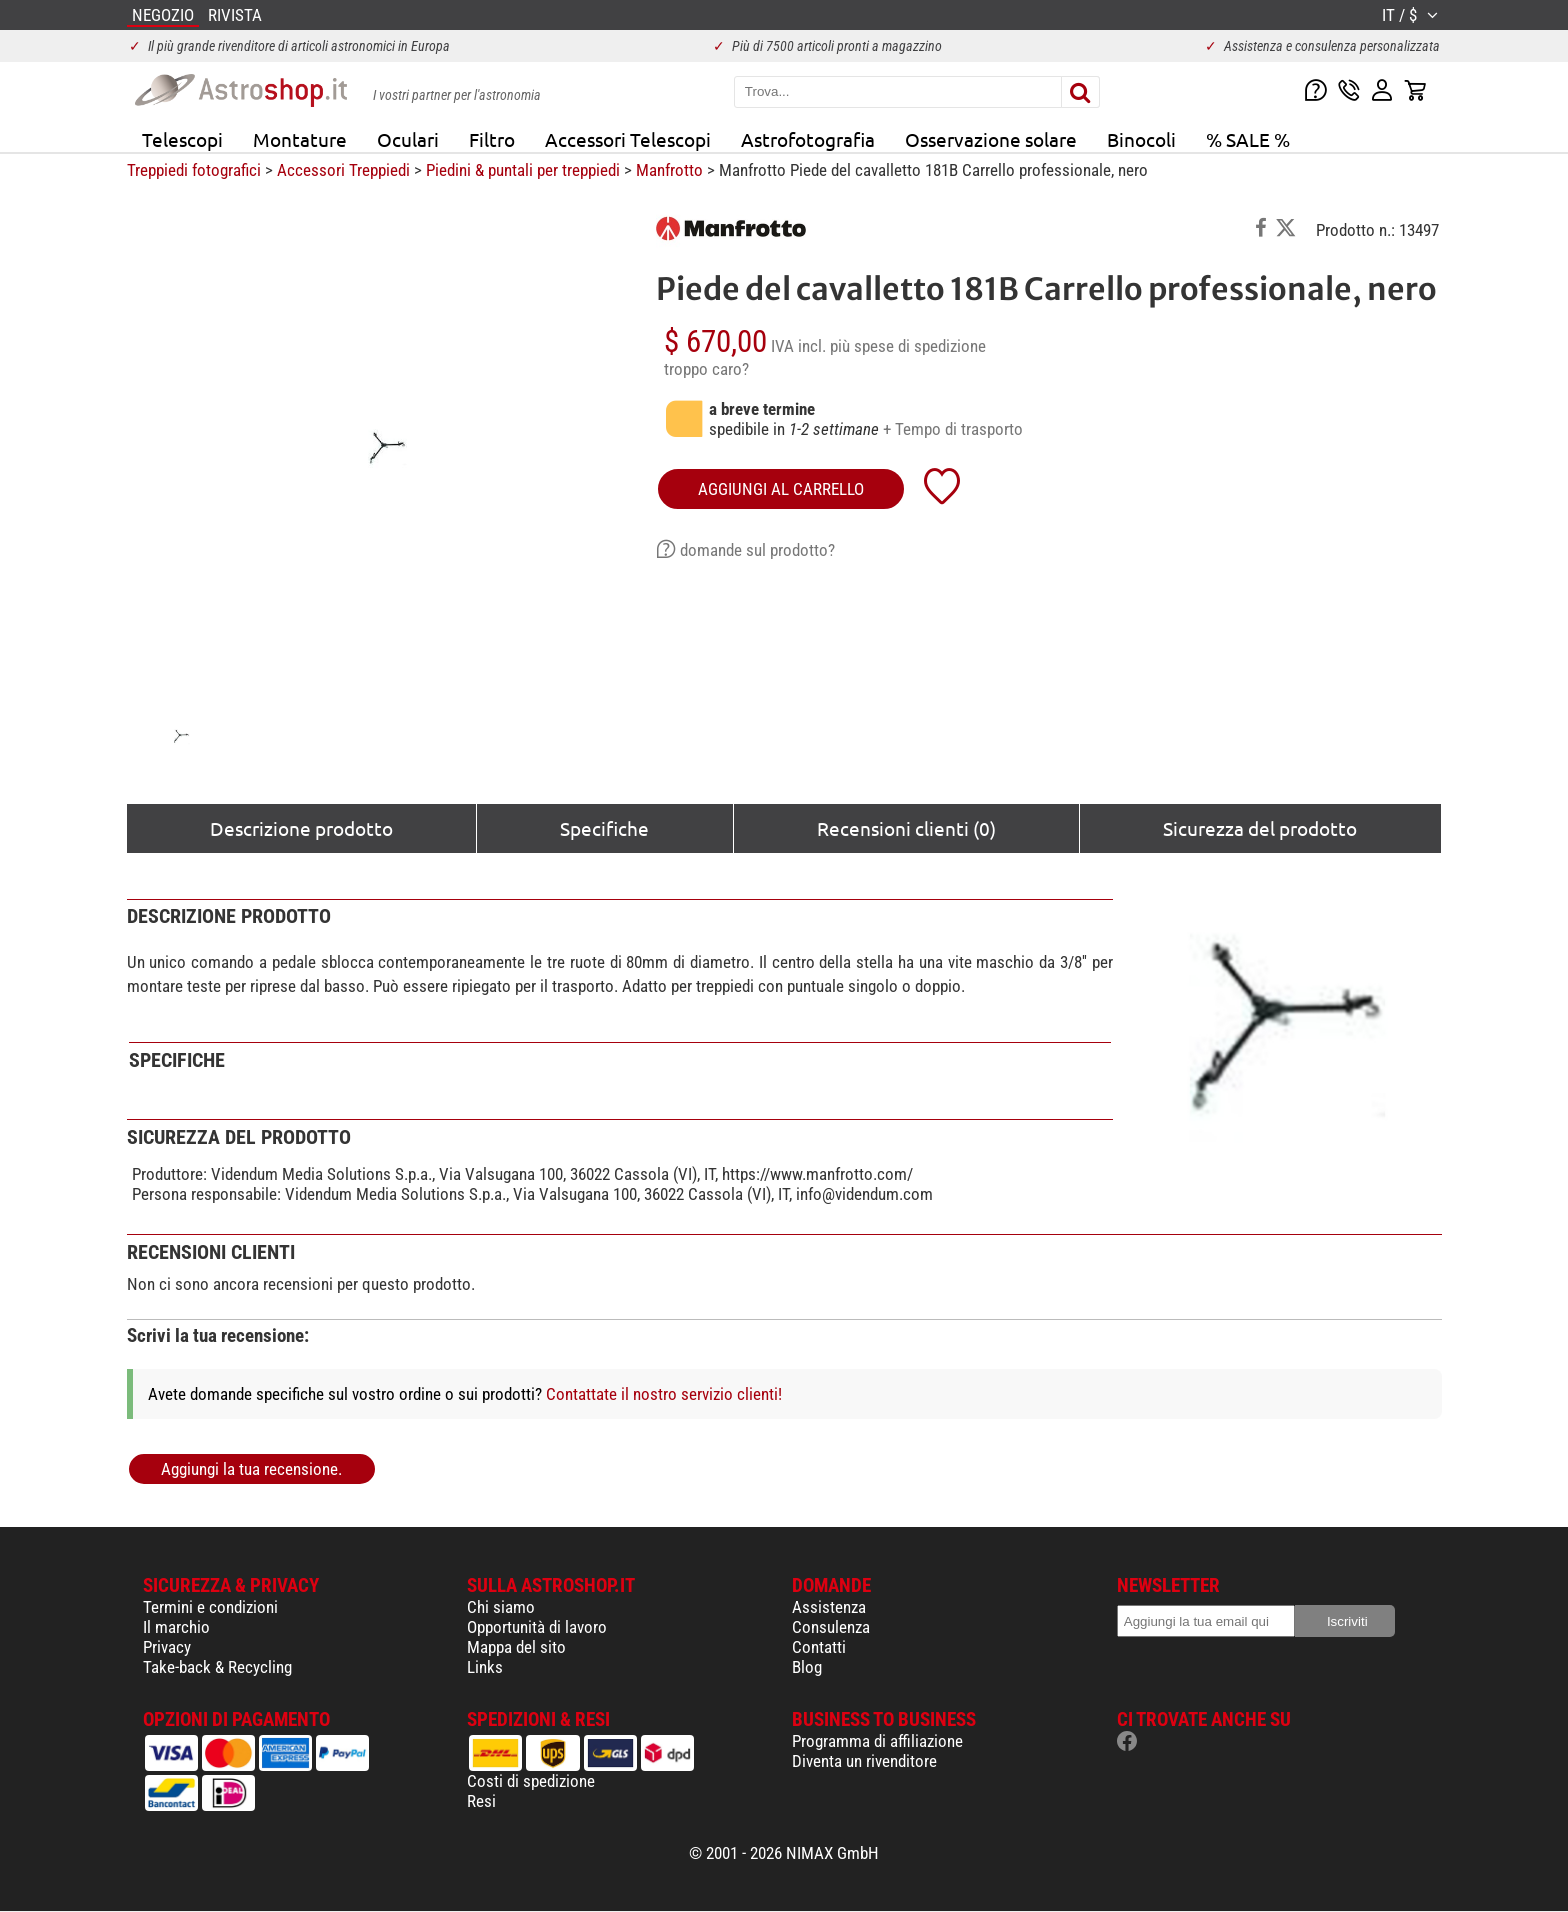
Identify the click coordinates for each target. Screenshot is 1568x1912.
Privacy (167, 1647)
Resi (481, 1801)
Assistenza (829, 1607)
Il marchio (176, 1627)
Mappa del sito (516, 1647)
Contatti (819, 1647)
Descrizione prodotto (301, 828)
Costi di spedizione (531, 1781)
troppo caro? (706, 369)
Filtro (492, 139)
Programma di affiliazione (877, 1741)
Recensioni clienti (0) (906, 828)
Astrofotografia (808, 139)
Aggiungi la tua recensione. (251, 1469)
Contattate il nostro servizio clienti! (664, 1394)
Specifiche (604, 828)
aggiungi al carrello (781, 489)
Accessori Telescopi (628, 139)
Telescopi (182, 139)
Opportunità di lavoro (537, 1627)
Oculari (408, 139)
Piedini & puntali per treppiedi (523, 170)
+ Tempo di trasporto (953, 429)
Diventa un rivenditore (864, 1761)
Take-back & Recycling (217, 1667)
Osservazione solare (991, 139)
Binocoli (1141, 139)
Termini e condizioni (210, 1607)
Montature (300, 139)
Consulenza (831, 1627)
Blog (807, 1667)
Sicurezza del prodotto (1260, 828)
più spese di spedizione (908, 346)
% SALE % (1248, 139)
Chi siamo (501, 1607)
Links (485, 1667)
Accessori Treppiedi (343, 170)
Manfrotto (669, 170)
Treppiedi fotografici (194, 170)
